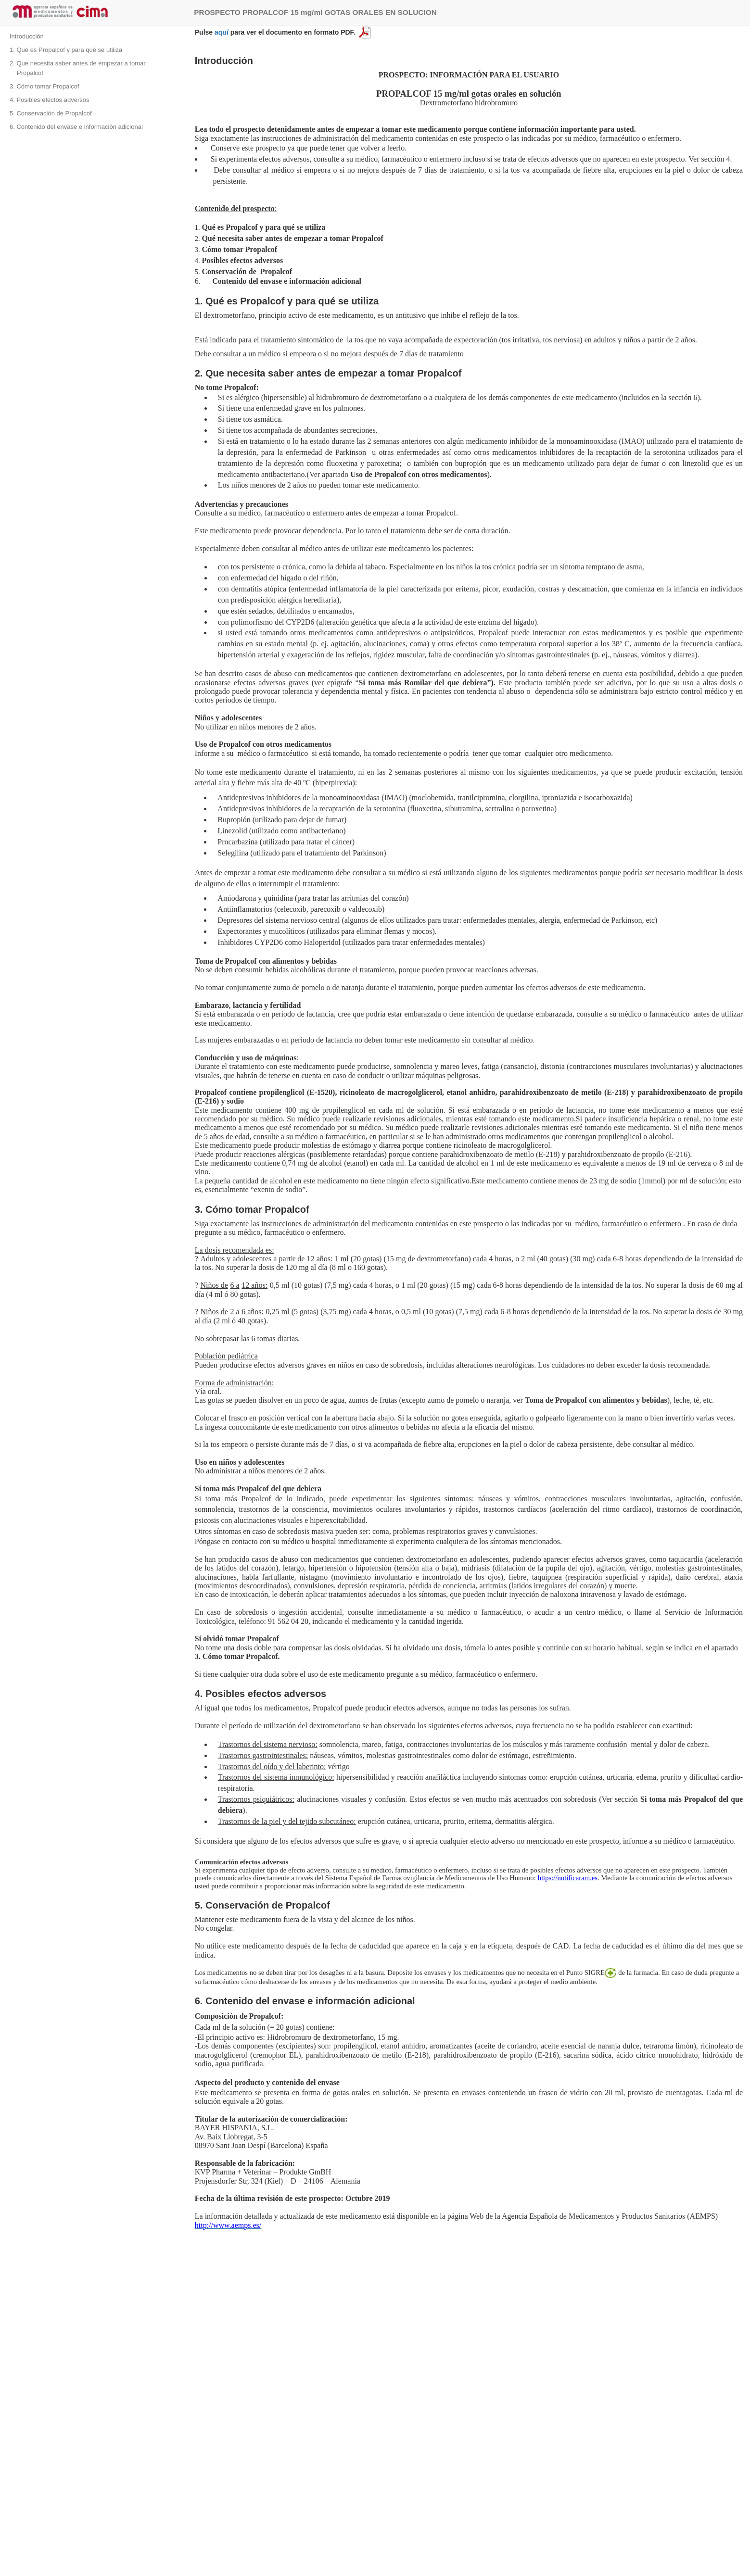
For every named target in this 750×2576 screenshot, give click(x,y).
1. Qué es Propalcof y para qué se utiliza (66, 49)
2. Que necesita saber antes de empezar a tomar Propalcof (78, 68)
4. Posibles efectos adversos (49, 99)
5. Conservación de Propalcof (51, 113)
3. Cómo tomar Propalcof (44, 86)
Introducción (27, 36)
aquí (222, 32)
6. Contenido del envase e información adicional (76, 126)
